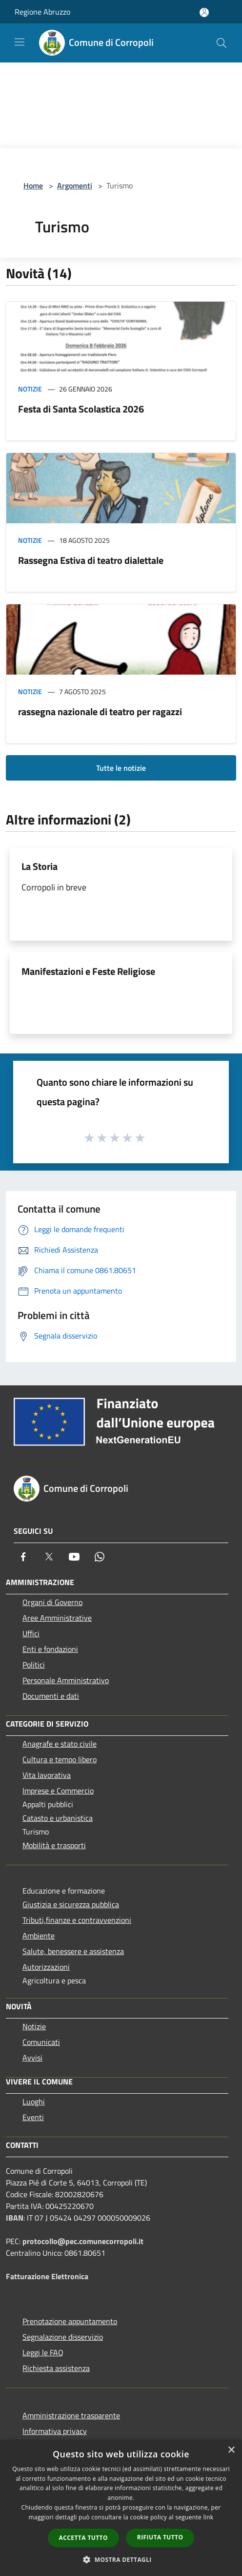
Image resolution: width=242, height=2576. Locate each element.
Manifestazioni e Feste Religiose (88, 971)
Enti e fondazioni (50, 1649)
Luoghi (33, 2101)
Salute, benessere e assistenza (73, 1951)
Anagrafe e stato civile (59, 1744)
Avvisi (32, 2057)
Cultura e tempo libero (59, 1759)
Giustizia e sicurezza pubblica (70, 1904)
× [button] (231, 2450)
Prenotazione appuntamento (69, 2321)
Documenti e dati (50, 1696)
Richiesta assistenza (56, 2368)
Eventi (33, 2117)
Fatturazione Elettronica (47, 2276)
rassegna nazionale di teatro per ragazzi (100, 711)
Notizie (30, 389)
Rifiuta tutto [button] (160, 2537)
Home (33, 185)
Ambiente (38, 1935)
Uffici (31, 1633)
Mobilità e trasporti (54, 1845)
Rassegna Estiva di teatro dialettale (90, 560)
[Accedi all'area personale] (204, 12)
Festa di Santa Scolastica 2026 (81, 408)
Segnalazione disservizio (62, 2337)
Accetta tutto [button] (83, 2538)
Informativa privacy (54, 2431)
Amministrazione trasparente (71, 2415)
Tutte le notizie (121, 768)
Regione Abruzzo (42, 12)
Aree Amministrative (57, 1618)
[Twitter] (49, 1556)
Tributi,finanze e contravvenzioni (76, 1920)
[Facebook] (23, 1556)
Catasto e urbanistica (57, 1818)
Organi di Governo (52, 1602)
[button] (121, 2559)
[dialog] (121, 2508)
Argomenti (74, 185)
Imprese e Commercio (58, 1790)
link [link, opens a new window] (208, 2517)
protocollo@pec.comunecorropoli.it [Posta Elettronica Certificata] (82, 2241)
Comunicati (41, 2042)
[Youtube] (74, 1556)
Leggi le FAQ (42, 2352)
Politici (33, 1664)
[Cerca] (221, 43)
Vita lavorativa (46, 1775)
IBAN (14, 2218)
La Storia (39, 866)
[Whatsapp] (99, 1556)
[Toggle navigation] (19, 42)
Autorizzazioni (46, 1967)
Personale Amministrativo (65, 1680)
